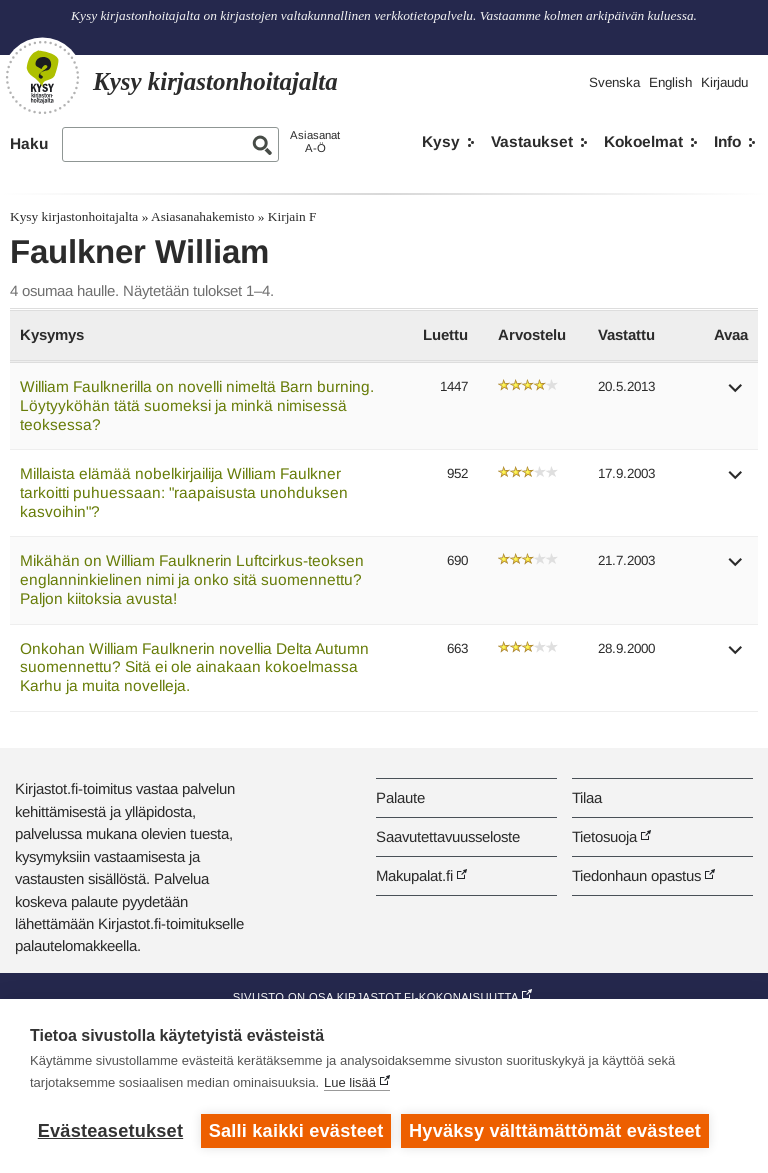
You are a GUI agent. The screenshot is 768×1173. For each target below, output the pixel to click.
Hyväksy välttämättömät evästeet (555, 1131)
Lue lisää (350, 1082)
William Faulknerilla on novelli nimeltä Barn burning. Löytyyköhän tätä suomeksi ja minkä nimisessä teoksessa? (197, 405)
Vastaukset (532, 141)
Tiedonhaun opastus (636, 875)
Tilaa (587, 797)
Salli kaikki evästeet (296, 1131)
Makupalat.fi (414, 875)
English (670, 82)
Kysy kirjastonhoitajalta (74, 216)
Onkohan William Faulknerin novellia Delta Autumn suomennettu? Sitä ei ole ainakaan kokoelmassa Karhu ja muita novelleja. (194, 667)
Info (727, 141)
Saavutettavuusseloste (448, 836)
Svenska (614, 82)
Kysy (441, 141)
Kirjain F (292, 216)
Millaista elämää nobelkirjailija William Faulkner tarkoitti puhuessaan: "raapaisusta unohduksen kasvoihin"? (184, 492)
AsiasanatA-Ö (315, 141)
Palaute (400, 797)
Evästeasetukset (110, 1131)
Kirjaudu (724, 82)
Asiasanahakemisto (202, 216)
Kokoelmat (643, 141)
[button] (736, 394)
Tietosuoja (604, 836)
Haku (29, 143)
